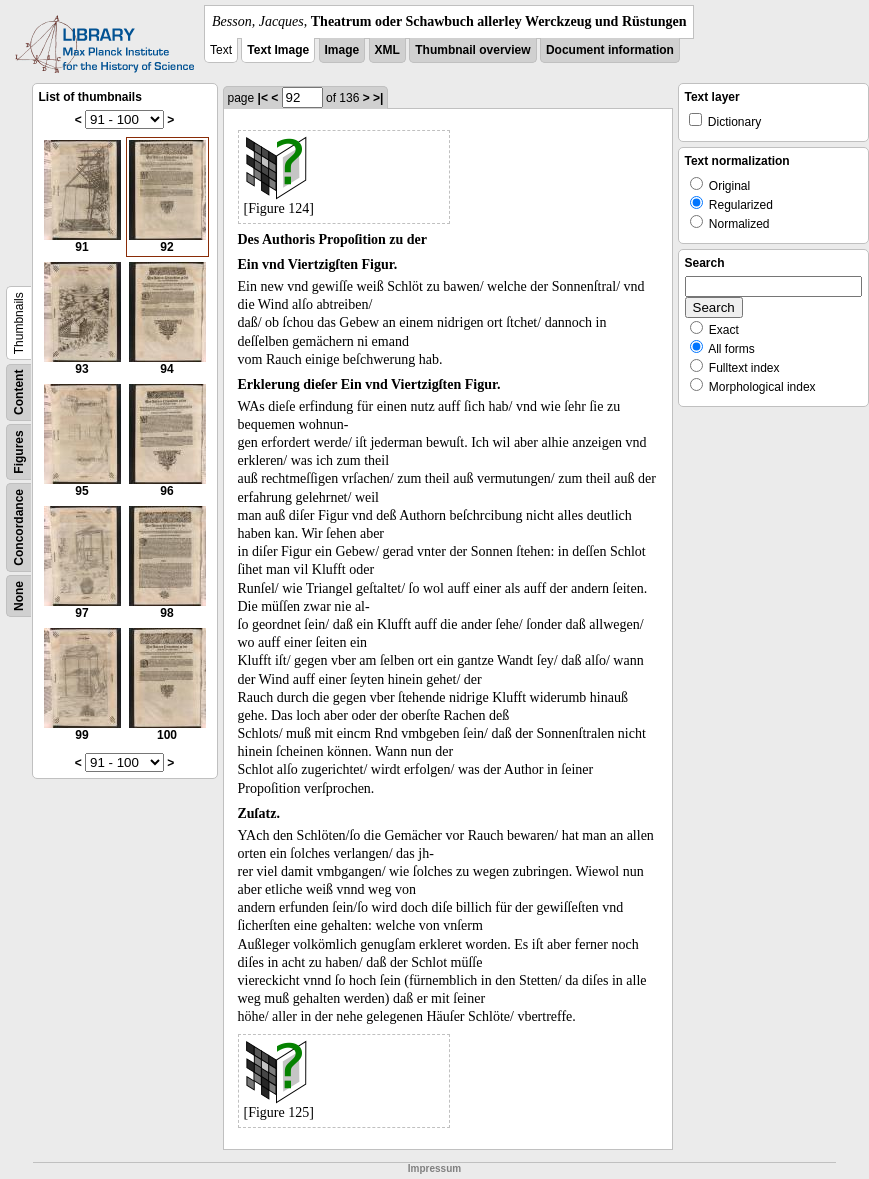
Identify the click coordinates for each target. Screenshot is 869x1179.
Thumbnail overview (472, 50)
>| (378, 98)
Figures (19, 451)
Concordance (19, 527)
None (19, 596)
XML (387, 50)
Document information (610, 50)
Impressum (434, 1168)
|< (263, 98)
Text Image (278, 50)
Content (19, 392)
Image (342, 50)
